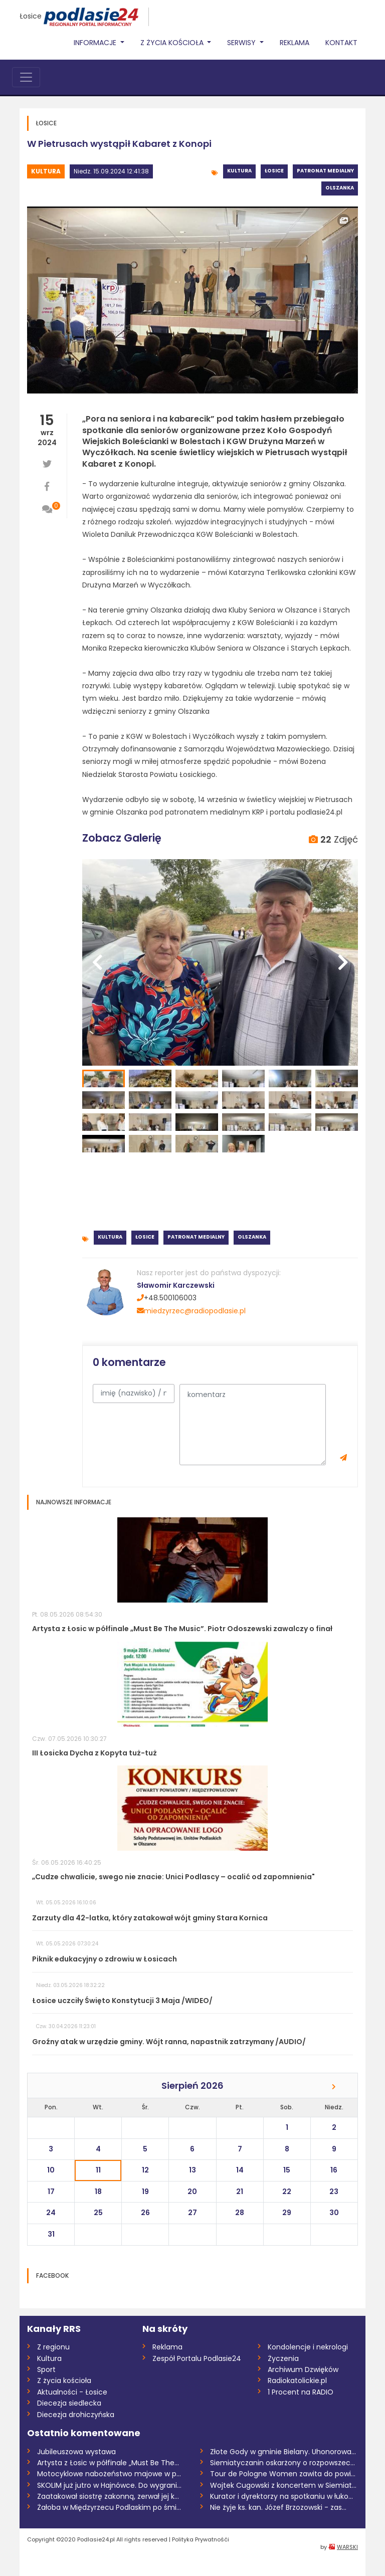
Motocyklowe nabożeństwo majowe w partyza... (111, 2474)
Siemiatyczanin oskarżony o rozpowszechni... (284, 2463)
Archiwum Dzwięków (303, 2369)
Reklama (294, 43)
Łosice (31, 16)
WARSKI (347, 2547)
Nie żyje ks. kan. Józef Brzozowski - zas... (278, 2507)
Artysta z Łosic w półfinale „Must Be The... (108, 2463)
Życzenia (283, 2358)
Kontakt (341, 43)
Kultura (46, 171)
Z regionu (53, 2347)
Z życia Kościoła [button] (173, 43)
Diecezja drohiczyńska (75, 2415)
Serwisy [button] (242, 43)
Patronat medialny (325, 170)
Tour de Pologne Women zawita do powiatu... (284, 2474)
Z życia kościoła (64, 2380)
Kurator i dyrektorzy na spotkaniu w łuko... (281, 2496)
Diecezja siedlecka (69, 2403)
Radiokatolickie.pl (297, 2380)
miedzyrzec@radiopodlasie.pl (191, 1311)
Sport (46, 2369)
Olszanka (339, 187)
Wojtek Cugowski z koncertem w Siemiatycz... (284, 2485)
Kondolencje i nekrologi (308, 2347)
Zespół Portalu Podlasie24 (196, 2358)
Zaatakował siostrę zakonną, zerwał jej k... (108, 2496)
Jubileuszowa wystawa (76, 2452)
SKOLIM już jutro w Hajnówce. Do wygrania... (111, 2485)
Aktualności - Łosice (72, 2392)
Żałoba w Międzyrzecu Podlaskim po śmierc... (111, 2507)
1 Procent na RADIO (300, 2392)
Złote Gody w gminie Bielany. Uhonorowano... (284, 2452)
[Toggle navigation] (26, 77)
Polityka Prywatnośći (200, 2539)
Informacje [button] (96, 43)
